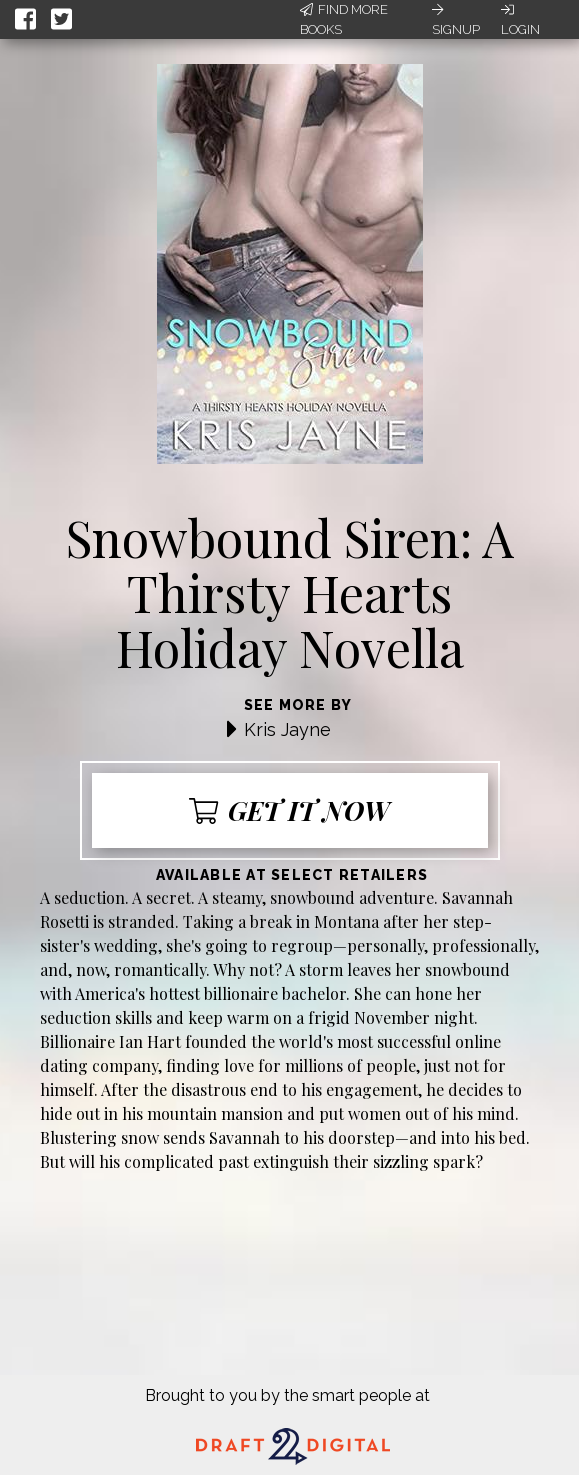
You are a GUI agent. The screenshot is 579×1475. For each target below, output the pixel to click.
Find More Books (344, 19)
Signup (456, 20)
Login (520, 20)
